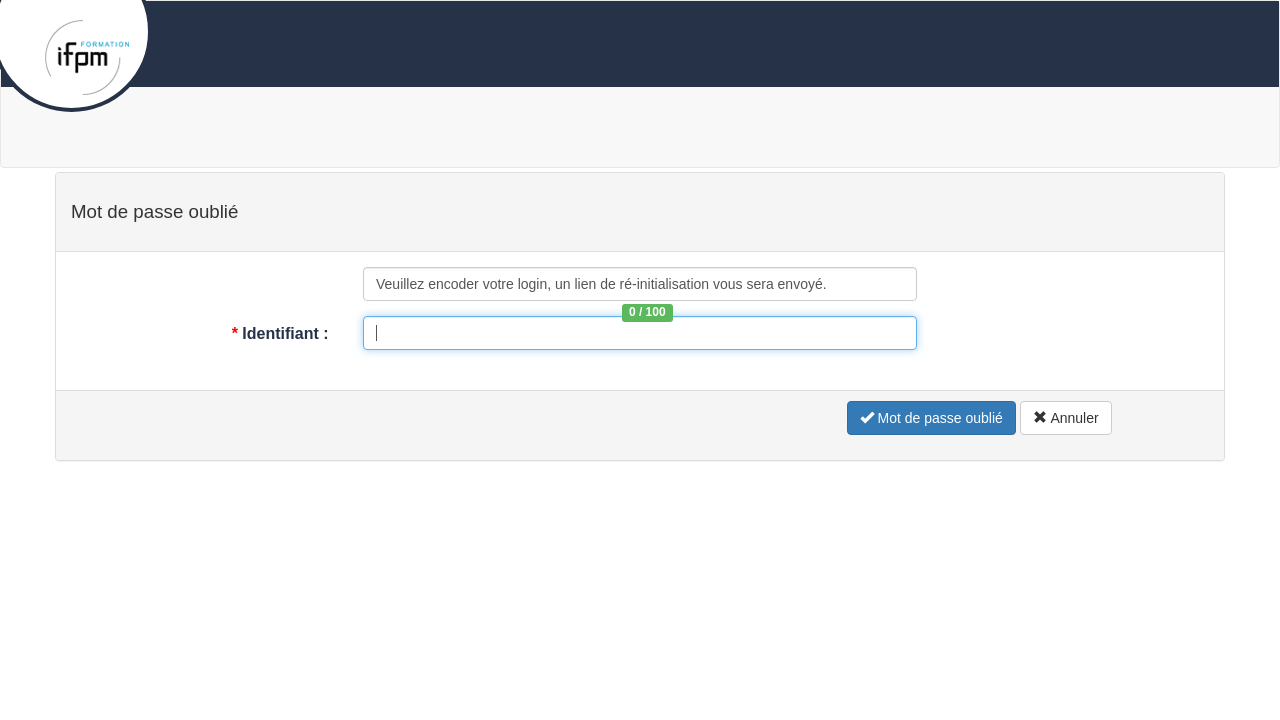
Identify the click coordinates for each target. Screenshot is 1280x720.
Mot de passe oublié (931, 418)
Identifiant (282, 333)
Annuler (1065, 418)
